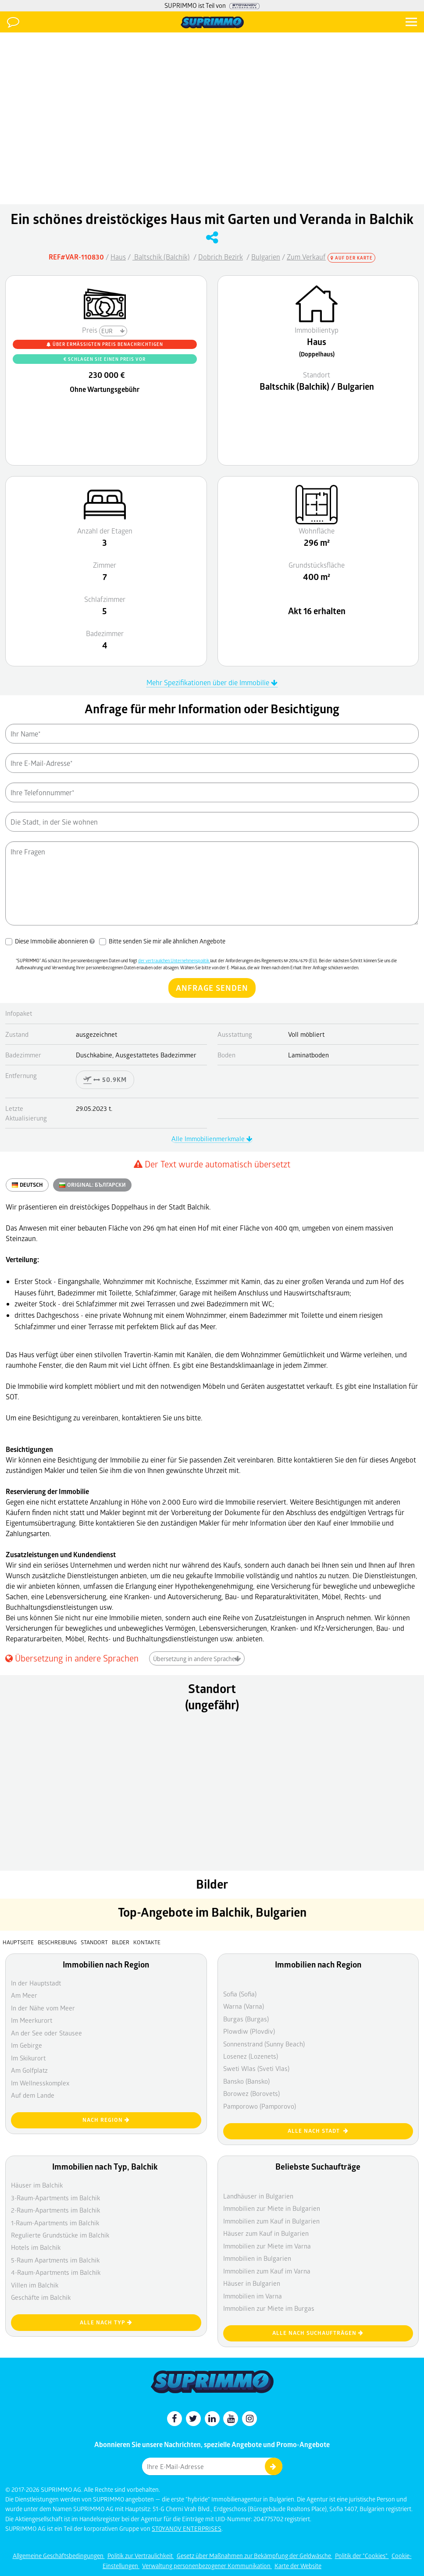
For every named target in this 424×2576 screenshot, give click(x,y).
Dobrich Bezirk (220, 256)
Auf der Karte (352, 258)
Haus (118, 256)
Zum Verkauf (306, 256)
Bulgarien (265, 256)
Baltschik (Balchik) (161, 256)
